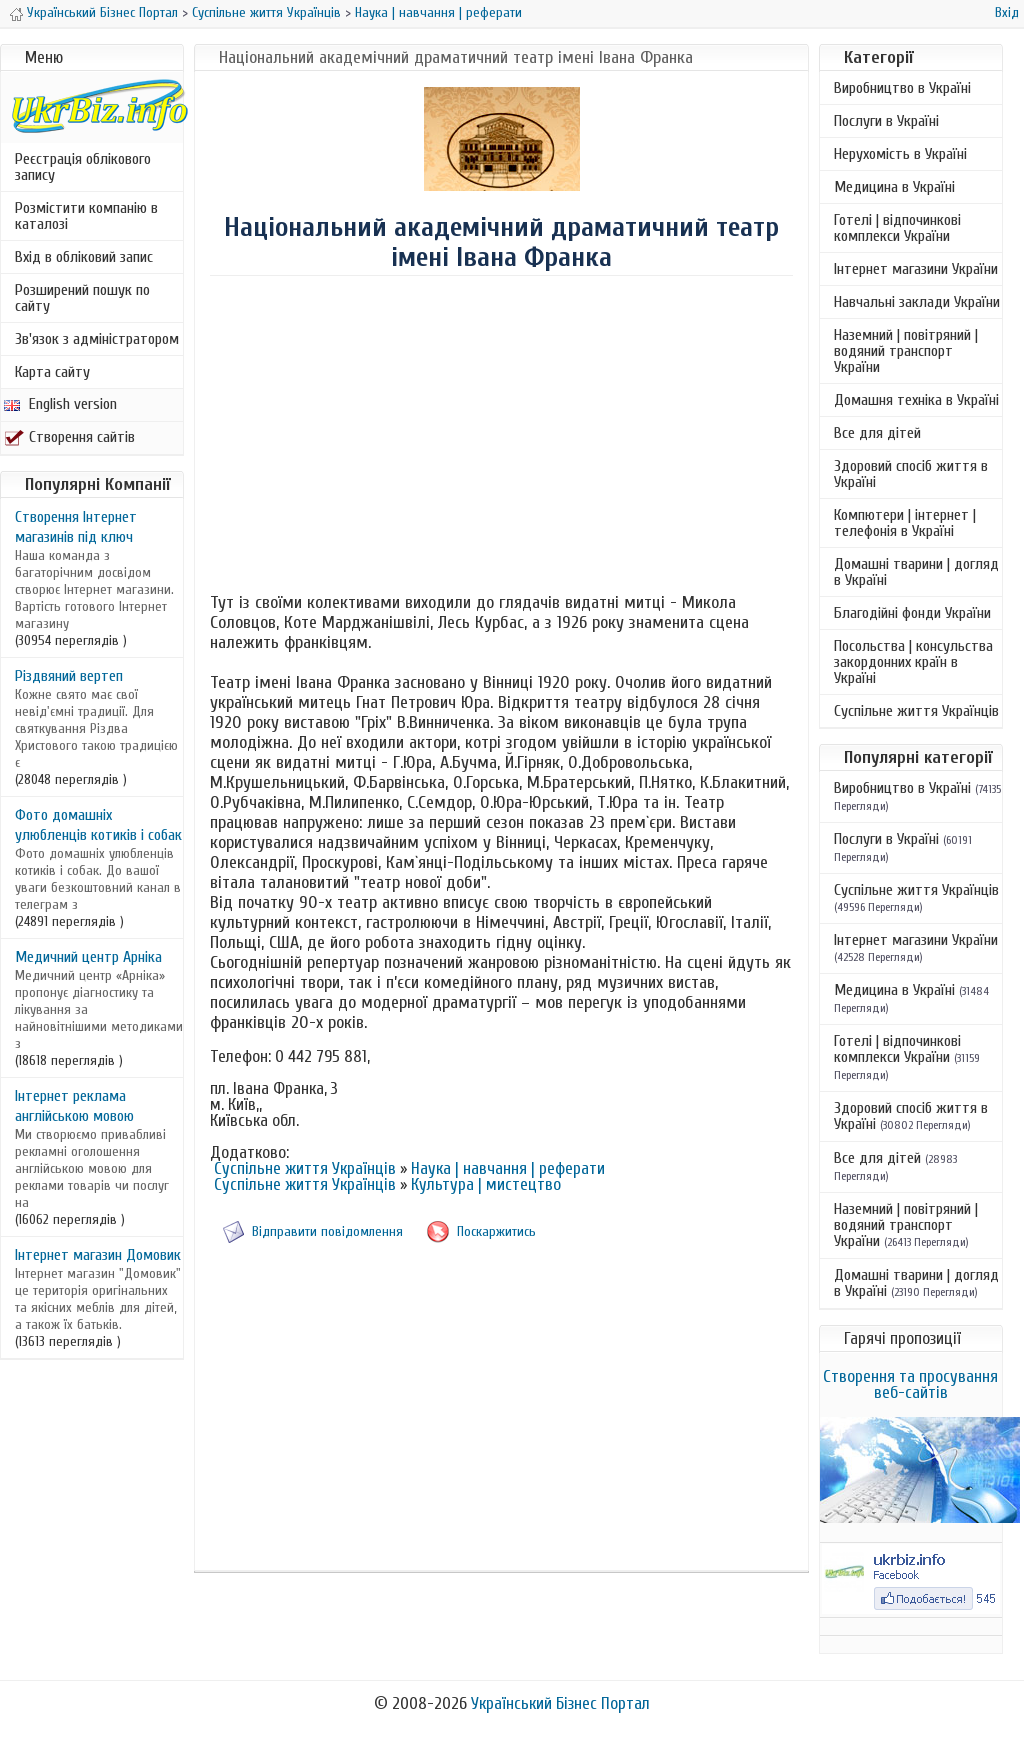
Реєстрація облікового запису (83, 167)
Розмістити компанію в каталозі (86, 216)
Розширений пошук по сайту (82, 298)
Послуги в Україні (886, 121)
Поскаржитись (496, 1231)
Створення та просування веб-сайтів (910, 1384)
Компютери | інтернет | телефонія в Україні (905, 523)
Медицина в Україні (894, 187)
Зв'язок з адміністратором (97, 339)
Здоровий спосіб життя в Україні (911, 474)
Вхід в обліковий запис (84, 257)
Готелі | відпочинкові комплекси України (897, 228)
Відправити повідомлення (327, 1231)
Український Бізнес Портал (102, 12)
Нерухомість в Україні (900, 154)
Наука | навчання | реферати (438, 12)
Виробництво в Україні (902, 88)
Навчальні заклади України (917, 302)
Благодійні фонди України (912, 613)
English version (60, 404)
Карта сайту (52, 372)
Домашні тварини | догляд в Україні (916, 572)
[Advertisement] (502, 437)
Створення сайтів (69, 437)
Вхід (1007, 12)
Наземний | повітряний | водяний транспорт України (906, 351)
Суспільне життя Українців (266, 12)
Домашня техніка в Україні (916, 400)
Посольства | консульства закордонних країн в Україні (913, 662)
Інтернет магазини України (916, 269)
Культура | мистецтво (486, 1184)
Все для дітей (877, 433)
